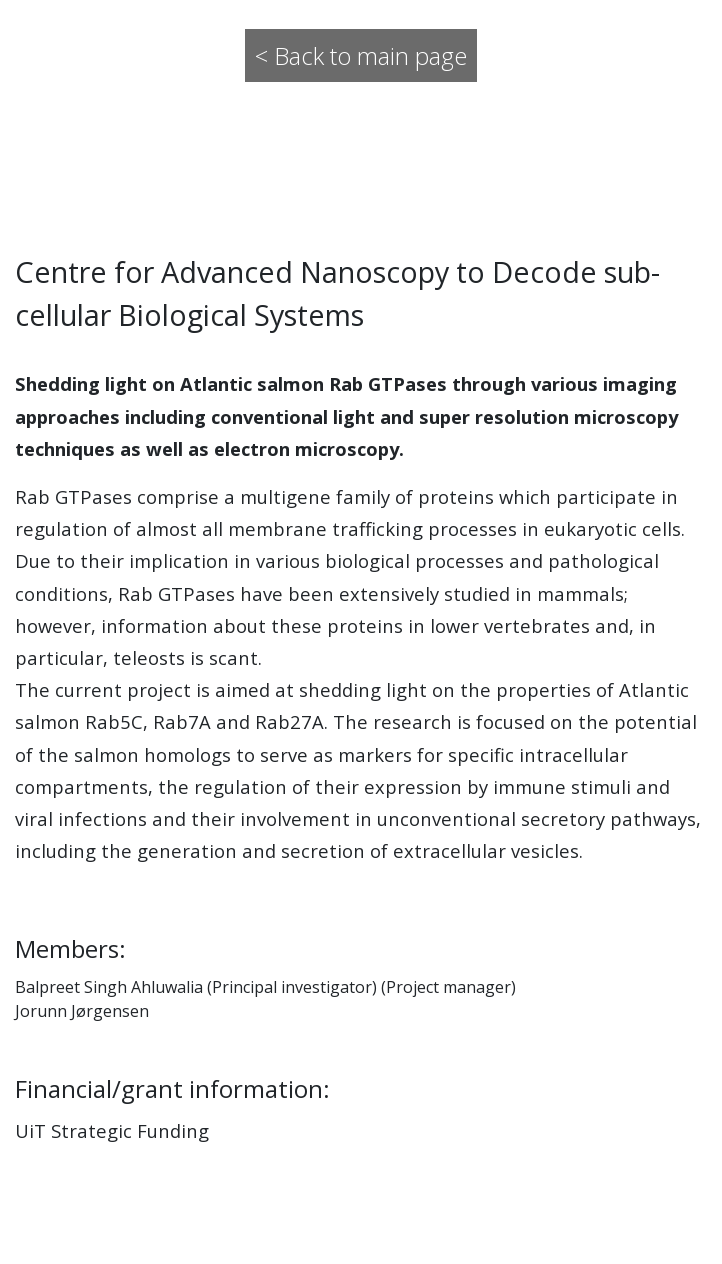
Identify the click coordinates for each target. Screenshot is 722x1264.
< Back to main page (361, 55)
